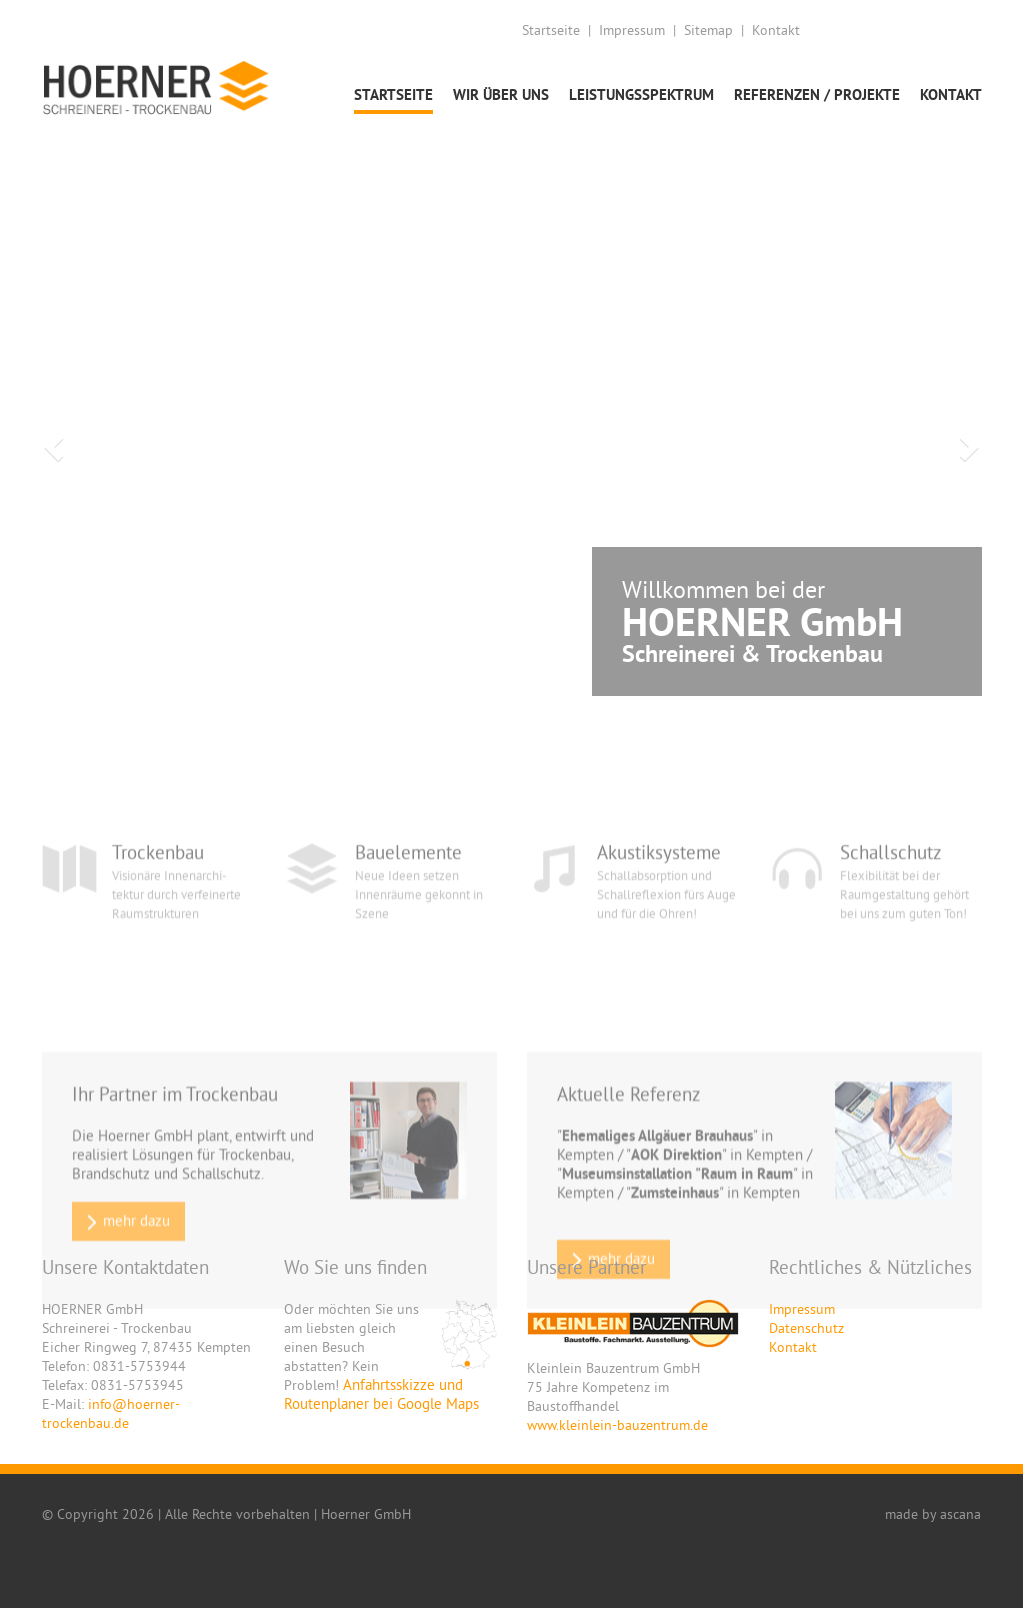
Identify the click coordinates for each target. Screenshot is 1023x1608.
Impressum (632, 30)
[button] (51, 441)
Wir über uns (501, 94)
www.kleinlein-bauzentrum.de (617, 1425)
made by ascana (933, 1514)
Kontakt (776, 30)
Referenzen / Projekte (817, 94)
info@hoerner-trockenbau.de (111, 1413)
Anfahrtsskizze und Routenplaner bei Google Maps (381, 1394)
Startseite (551, 30)
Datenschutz (806, 1328)
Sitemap (708, 30)
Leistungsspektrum (641, 94)
